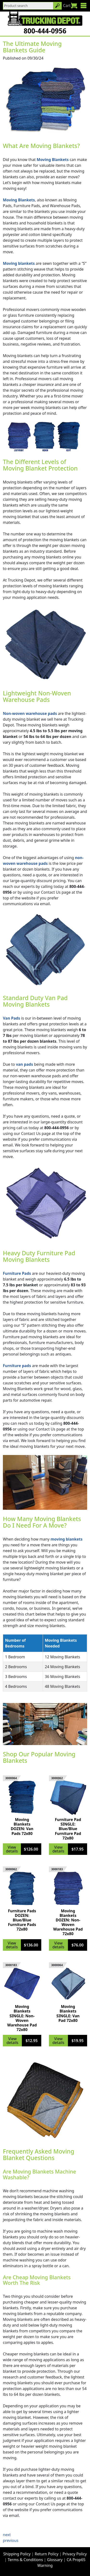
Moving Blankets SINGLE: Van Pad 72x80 (67, 2013)
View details (12, 1849)
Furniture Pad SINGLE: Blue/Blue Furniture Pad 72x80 (68, 1829)
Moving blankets (19, 263)
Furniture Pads (17, 1273)
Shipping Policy (17, 2554)
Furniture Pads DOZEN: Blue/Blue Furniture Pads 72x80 (22, 1920)
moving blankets (67, 1539)
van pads (24, 1064)
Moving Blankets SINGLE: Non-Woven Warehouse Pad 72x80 (22, 2018)
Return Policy (47, 2554)
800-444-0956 (45, 30)
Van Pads (11, 1018)
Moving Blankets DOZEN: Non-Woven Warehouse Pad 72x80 (68, 1922)
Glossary (55, 2559)
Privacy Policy (75, 2554)
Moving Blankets (53, 159)
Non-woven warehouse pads (30, 713)
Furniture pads (17, 1365)
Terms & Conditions (25, 2559)
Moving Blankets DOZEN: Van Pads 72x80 (22, 1826)
